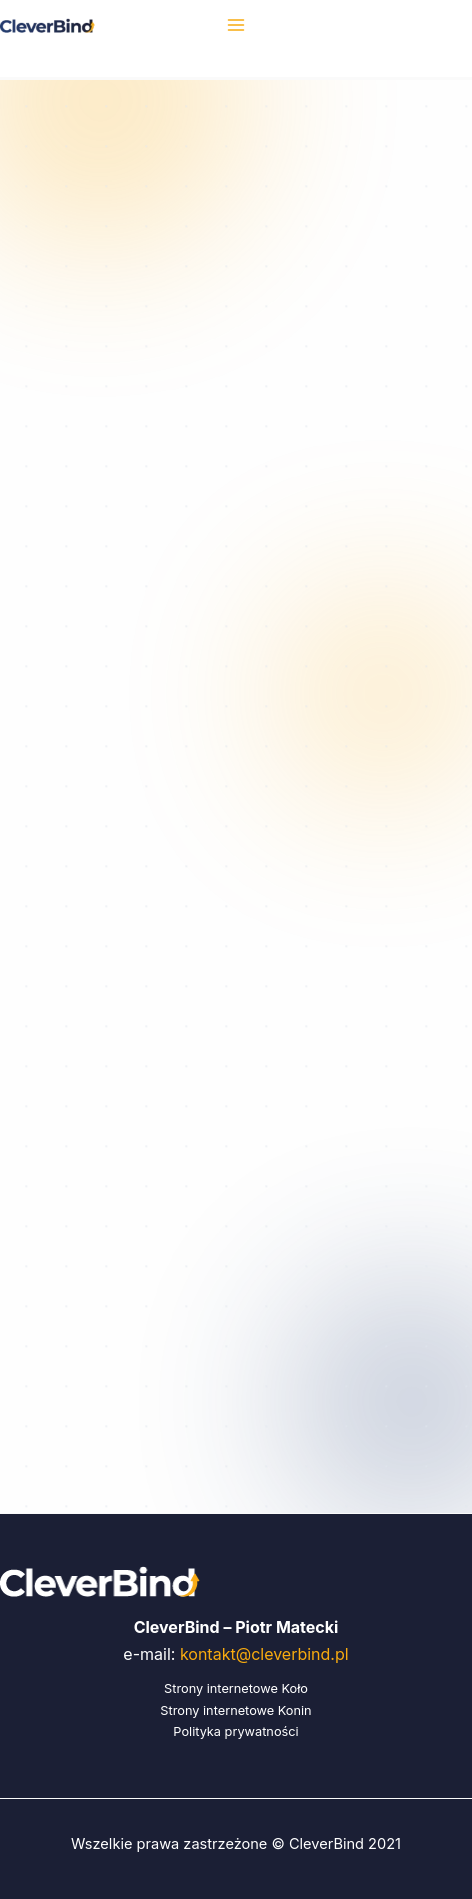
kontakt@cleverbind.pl (264, 1654)
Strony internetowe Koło (236, 1688)
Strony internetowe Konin (235, 1710)
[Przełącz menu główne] (236, 25)
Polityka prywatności (235, 1731)
